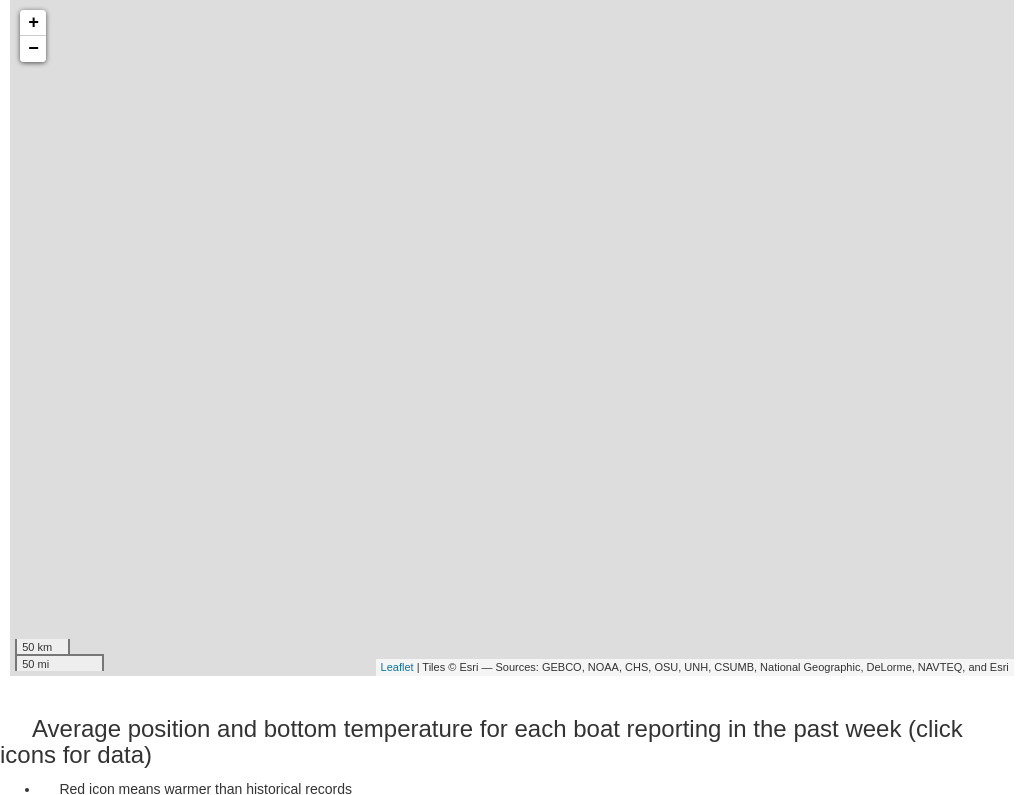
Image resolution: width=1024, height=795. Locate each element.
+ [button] (33, 23)
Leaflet (397, 667)
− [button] (33, 49)
